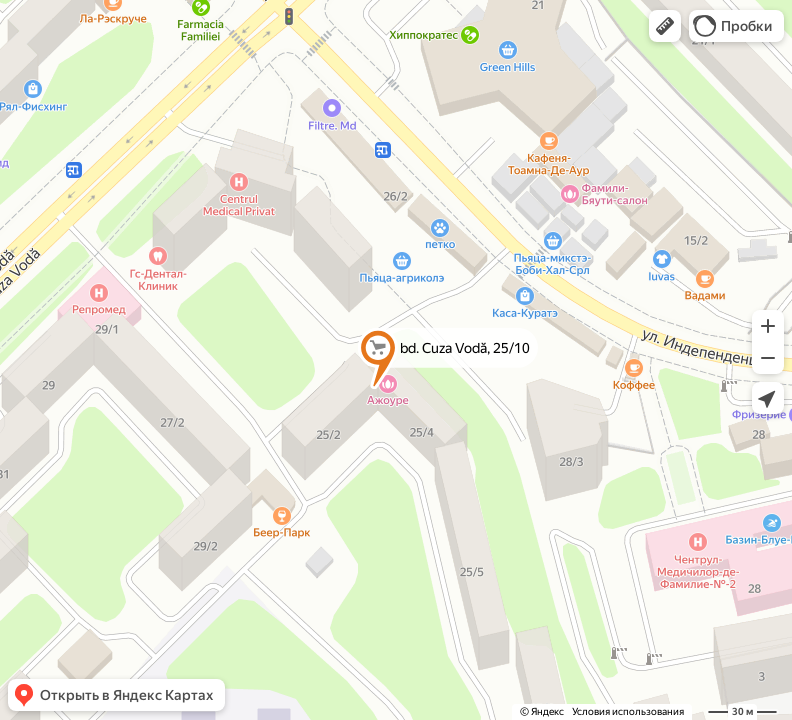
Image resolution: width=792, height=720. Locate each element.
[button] (665, 26)
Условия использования (628, 711)
